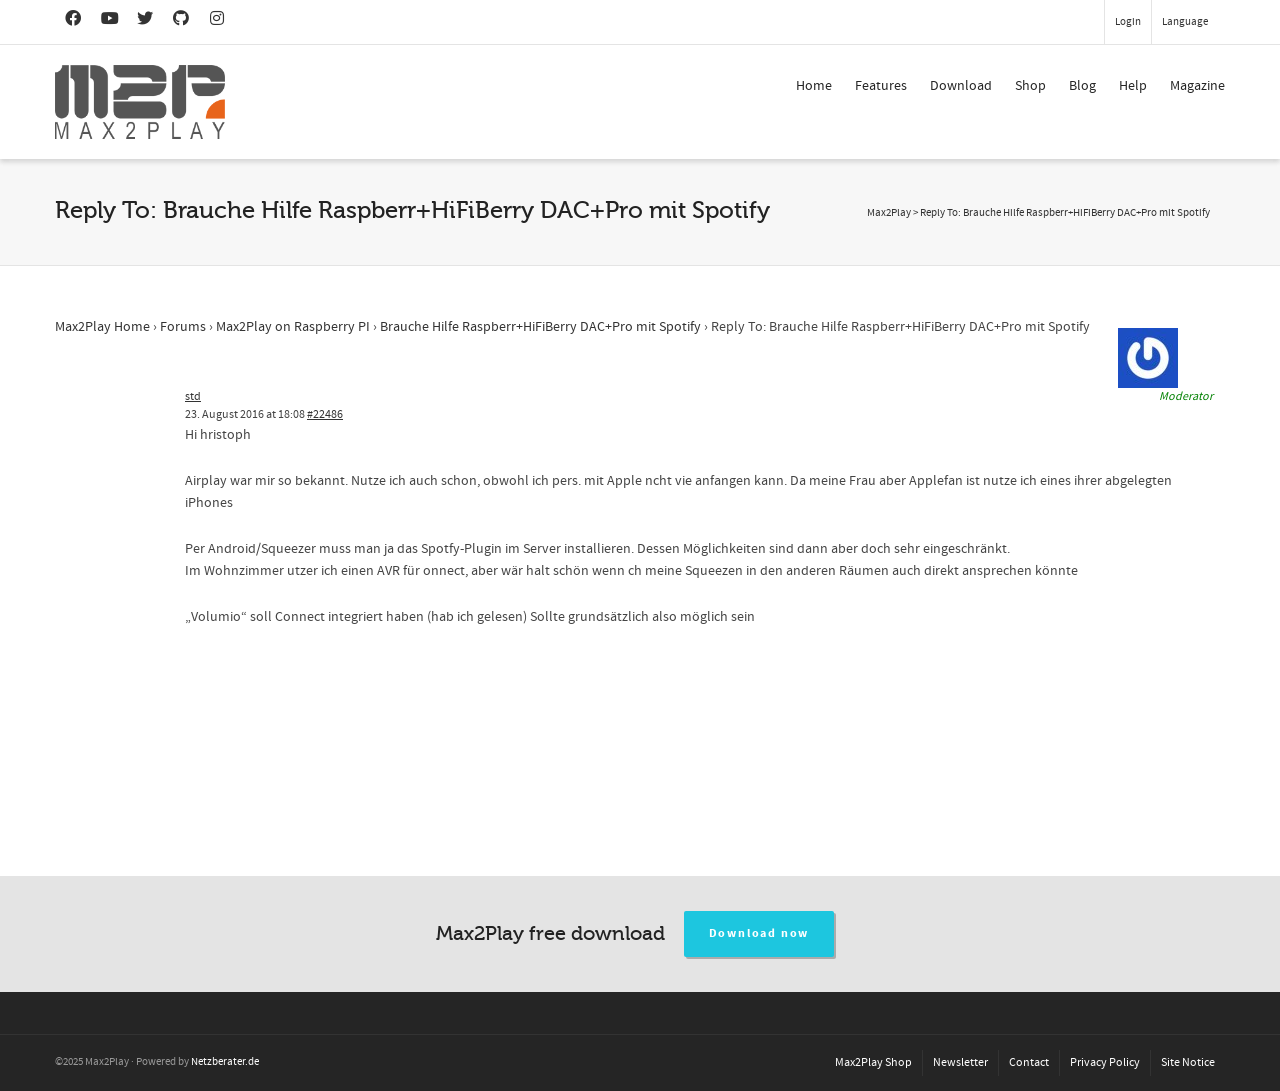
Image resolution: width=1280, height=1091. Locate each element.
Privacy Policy (1105, 1062)
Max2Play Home (102, 327)
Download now (759, 933)
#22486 (325, 414)
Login (1128, 22)
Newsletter (960, 1062)
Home (814, 86)
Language (1185, 22)
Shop (1030, 86)
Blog (1082, 86)
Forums (183, 327)
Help (1133, 86)
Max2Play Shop (873, 1062)
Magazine (1197, 86)
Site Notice (1188, 1062)
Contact (1029, 1062)
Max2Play (889, 213)
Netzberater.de (225, 1062)
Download (961, 86)
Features (881, 86)
